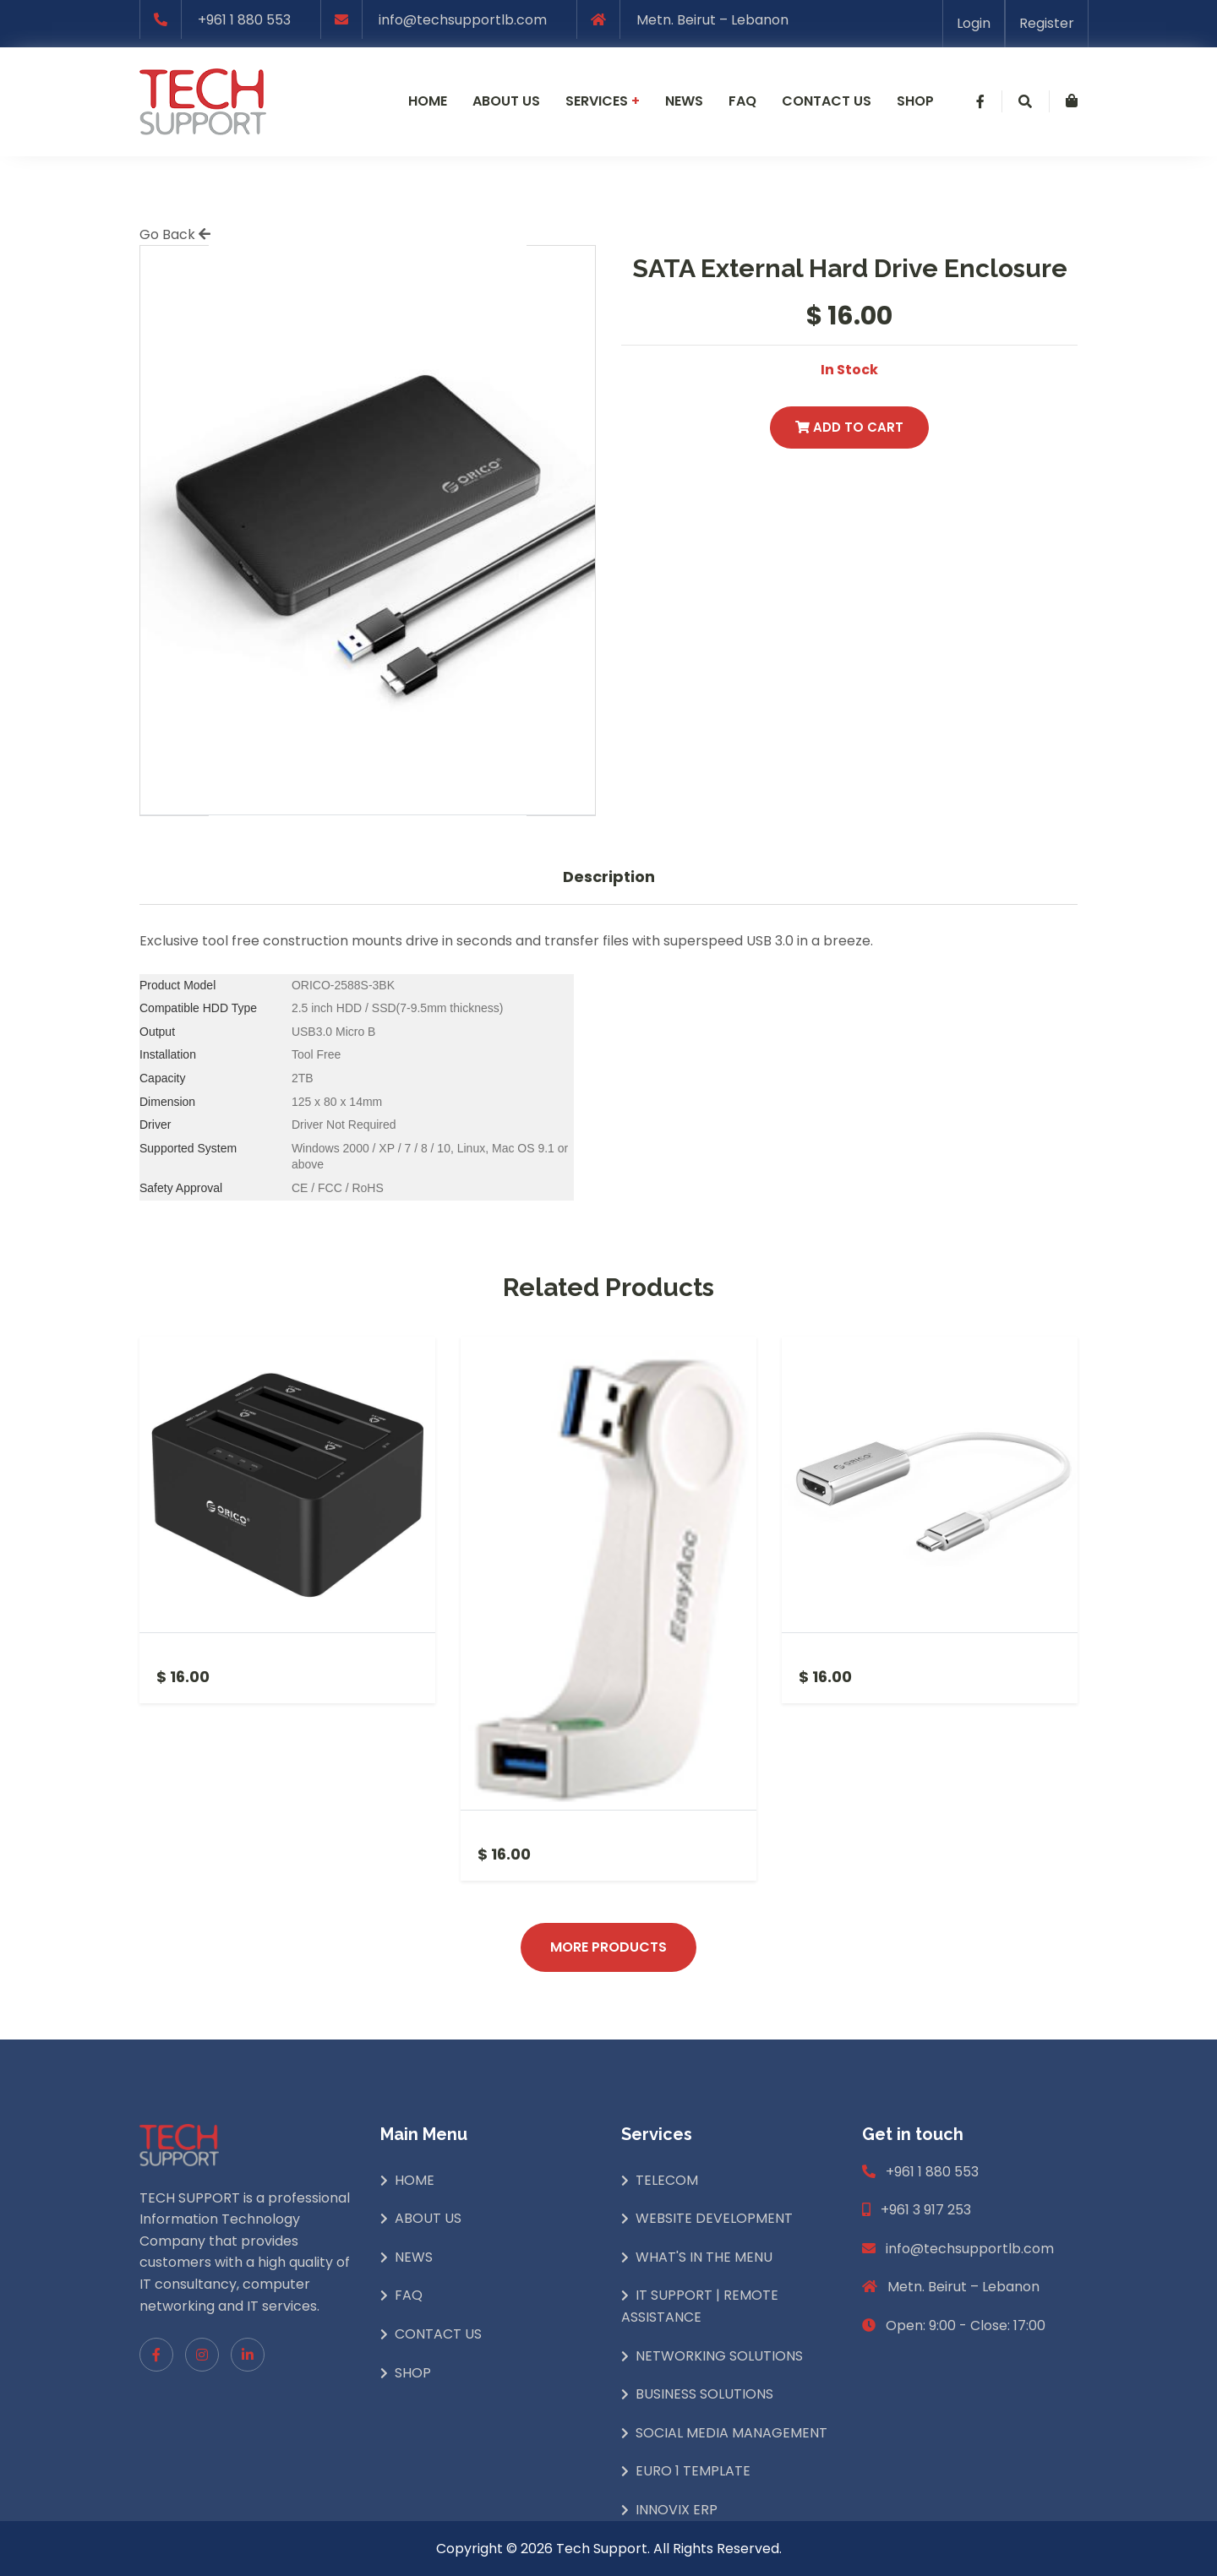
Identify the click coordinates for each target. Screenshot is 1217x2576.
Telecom (667, 2180)
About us (506, 101)
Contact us (826, 101)
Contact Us (438, 2334)
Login (974, 23)
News (684, 101)
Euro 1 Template (693, 2471)
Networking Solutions (719, 2356)
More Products (608, 1947)
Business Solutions (704, 2394)
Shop (915, 101)
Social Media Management (731, 2433)
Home (427, 101)
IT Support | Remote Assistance (699, 2306)
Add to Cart (849, 427)
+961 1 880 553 (244, 20)
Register (1046, 23)
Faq (742, 101)
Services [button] (602, 101)
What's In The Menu (704, 2257)
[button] (980, 101)
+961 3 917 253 (926, 2209)
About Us (428, 2218)
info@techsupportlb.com (463, 20)
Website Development (714, 2218)
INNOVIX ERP (677, 2509)
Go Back (174, 234)
